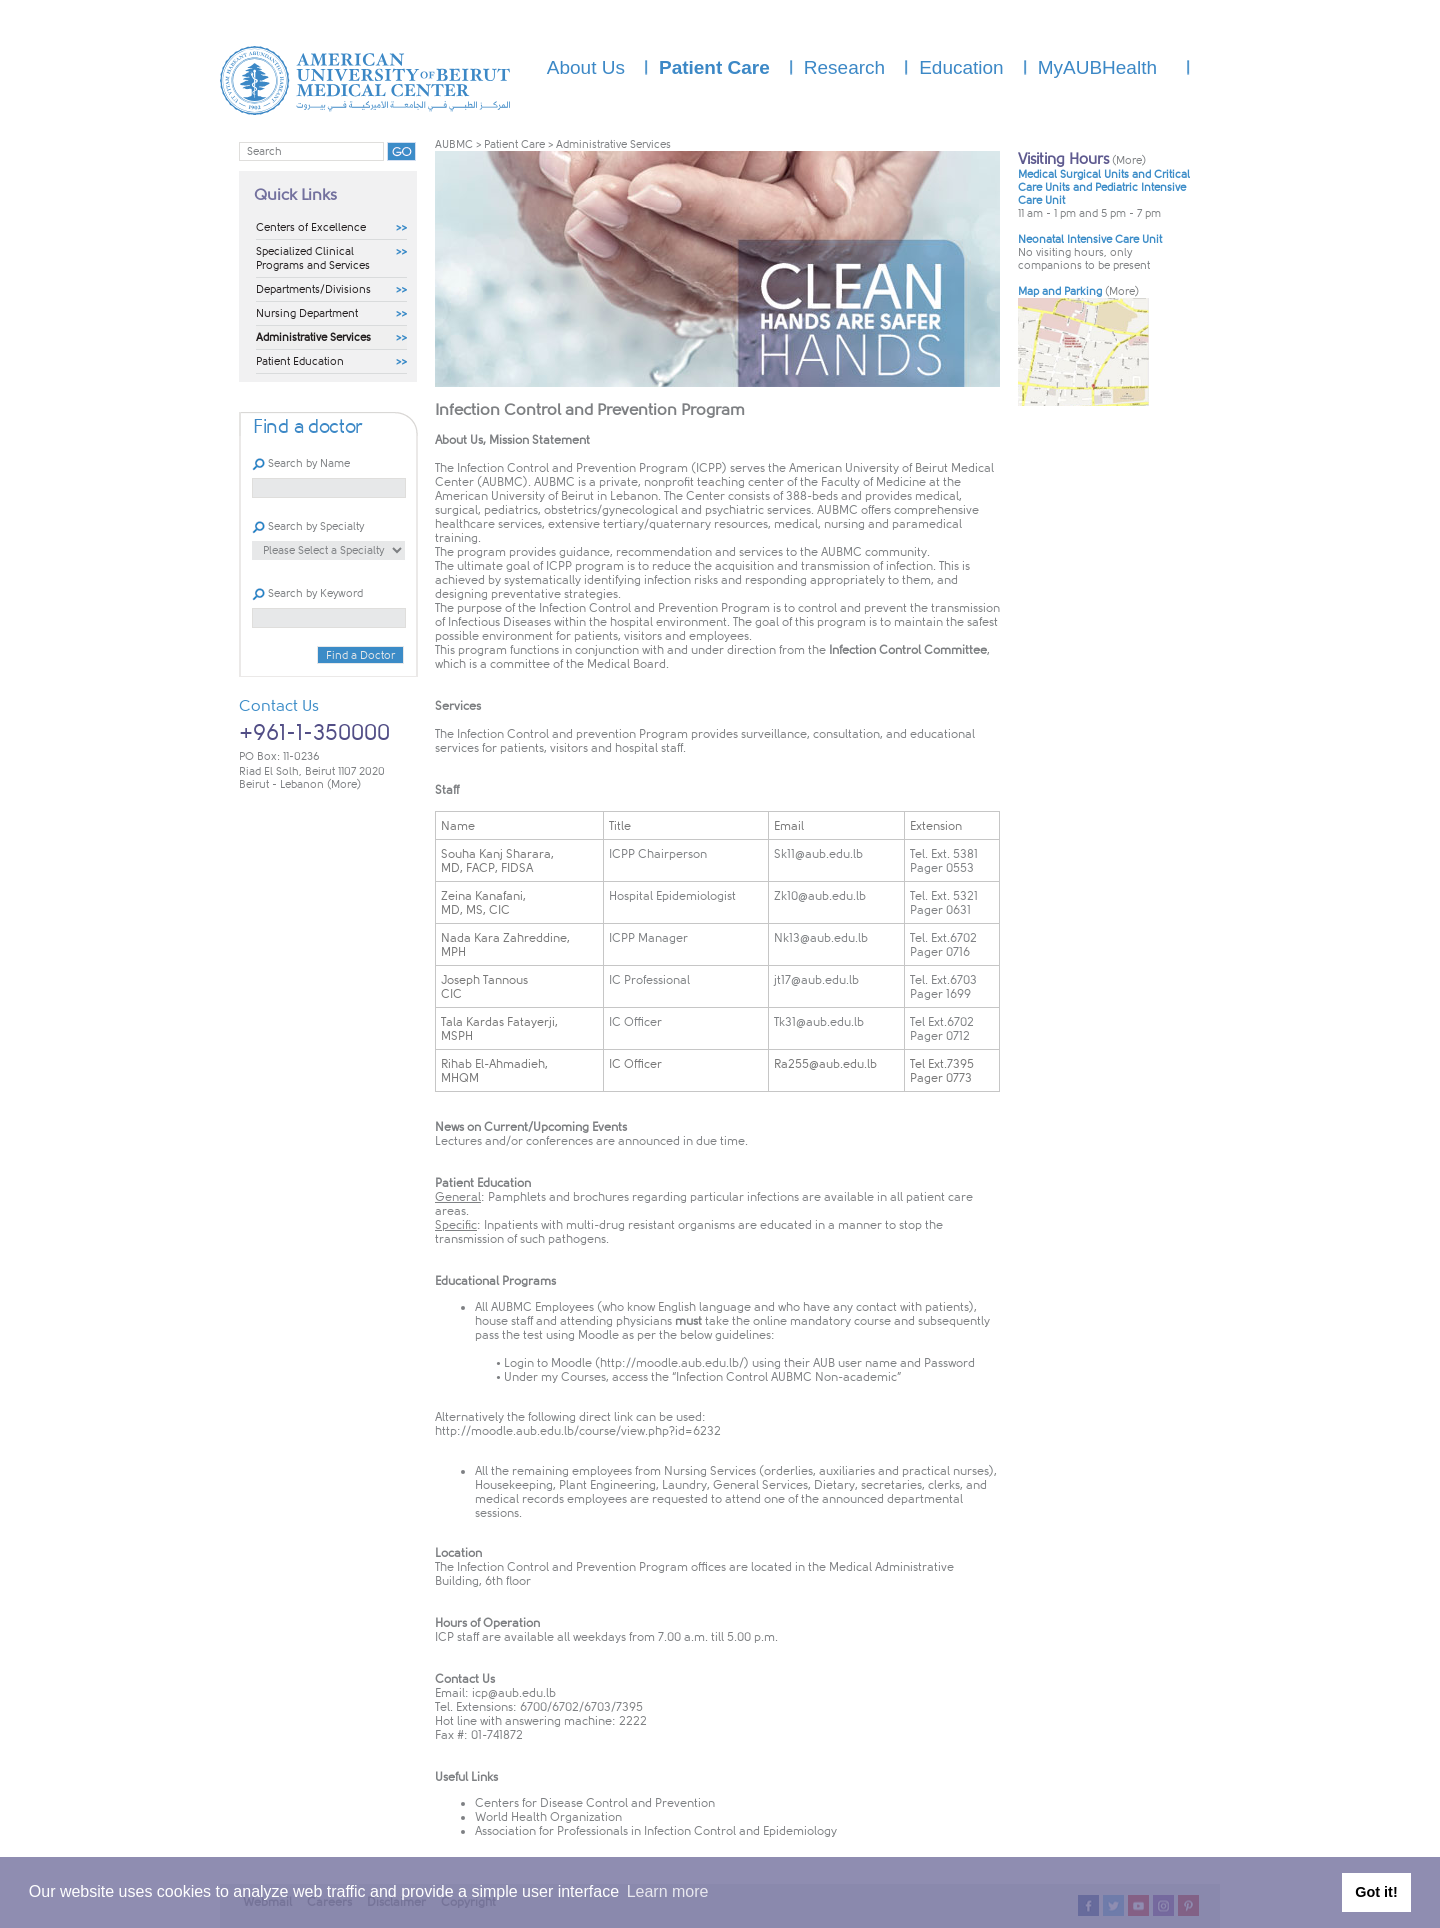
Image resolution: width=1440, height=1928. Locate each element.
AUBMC (454, 144)
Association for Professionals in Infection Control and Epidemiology (656, 1831)
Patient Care (514, 144)
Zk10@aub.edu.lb (820, 896)
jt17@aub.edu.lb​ (816, 980)
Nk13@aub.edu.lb (821, 938)
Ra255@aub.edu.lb (825, 1064)
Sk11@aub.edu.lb (818, 854)
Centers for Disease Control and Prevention (595, 1803)
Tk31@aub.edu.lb (819, 1022)
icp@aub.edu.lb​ (514, 1693)
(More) (344, 784)
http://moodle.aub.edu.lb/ (672, 1363)
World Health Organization (548, 1817)
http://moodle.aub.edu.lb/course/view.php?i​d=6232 (578, 1431)
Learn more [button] (668, 1891)
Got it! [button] (1376, 1892)
